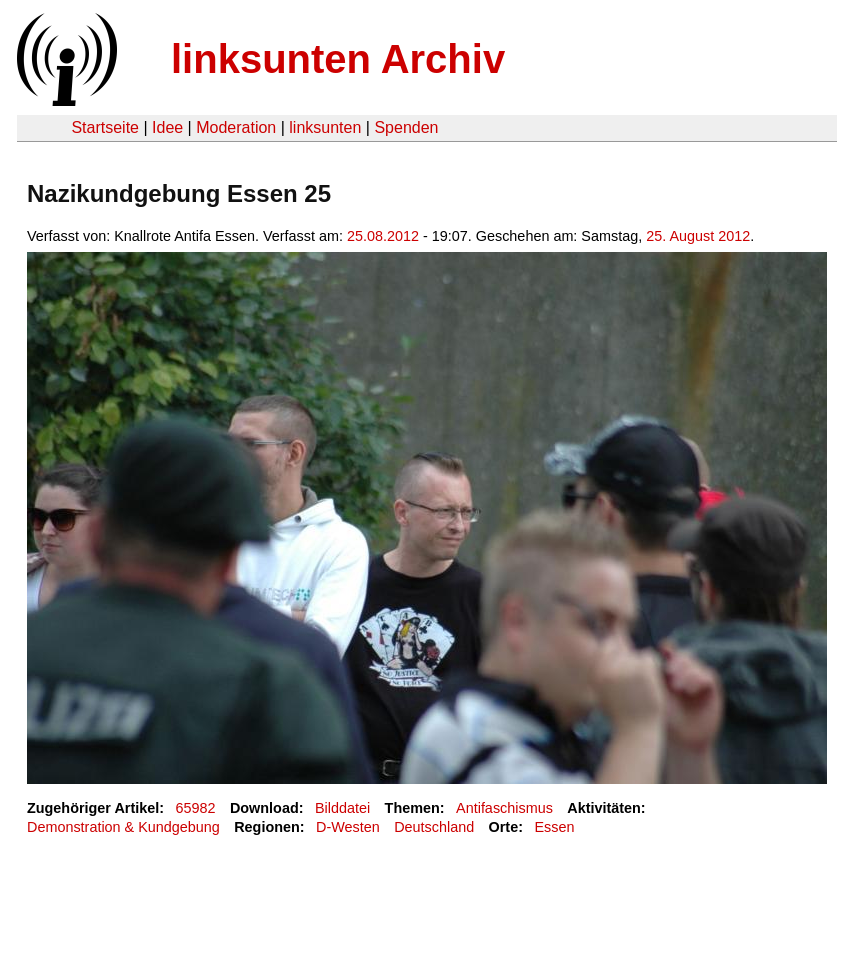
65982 (196, 808)
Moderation (236, 127)
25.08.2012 (383, 236)
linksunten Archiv (338, 59)
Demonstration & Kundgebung (123, 827)
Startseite (105, 127)
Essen (554, 827)
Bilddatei (342, 808)
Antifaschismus (504, 808)
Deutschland (434, 827)
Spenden (406, 127)
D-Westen (348, 827)
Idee (167, 127)
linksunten (325, 127)
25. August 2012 (698, 236)
